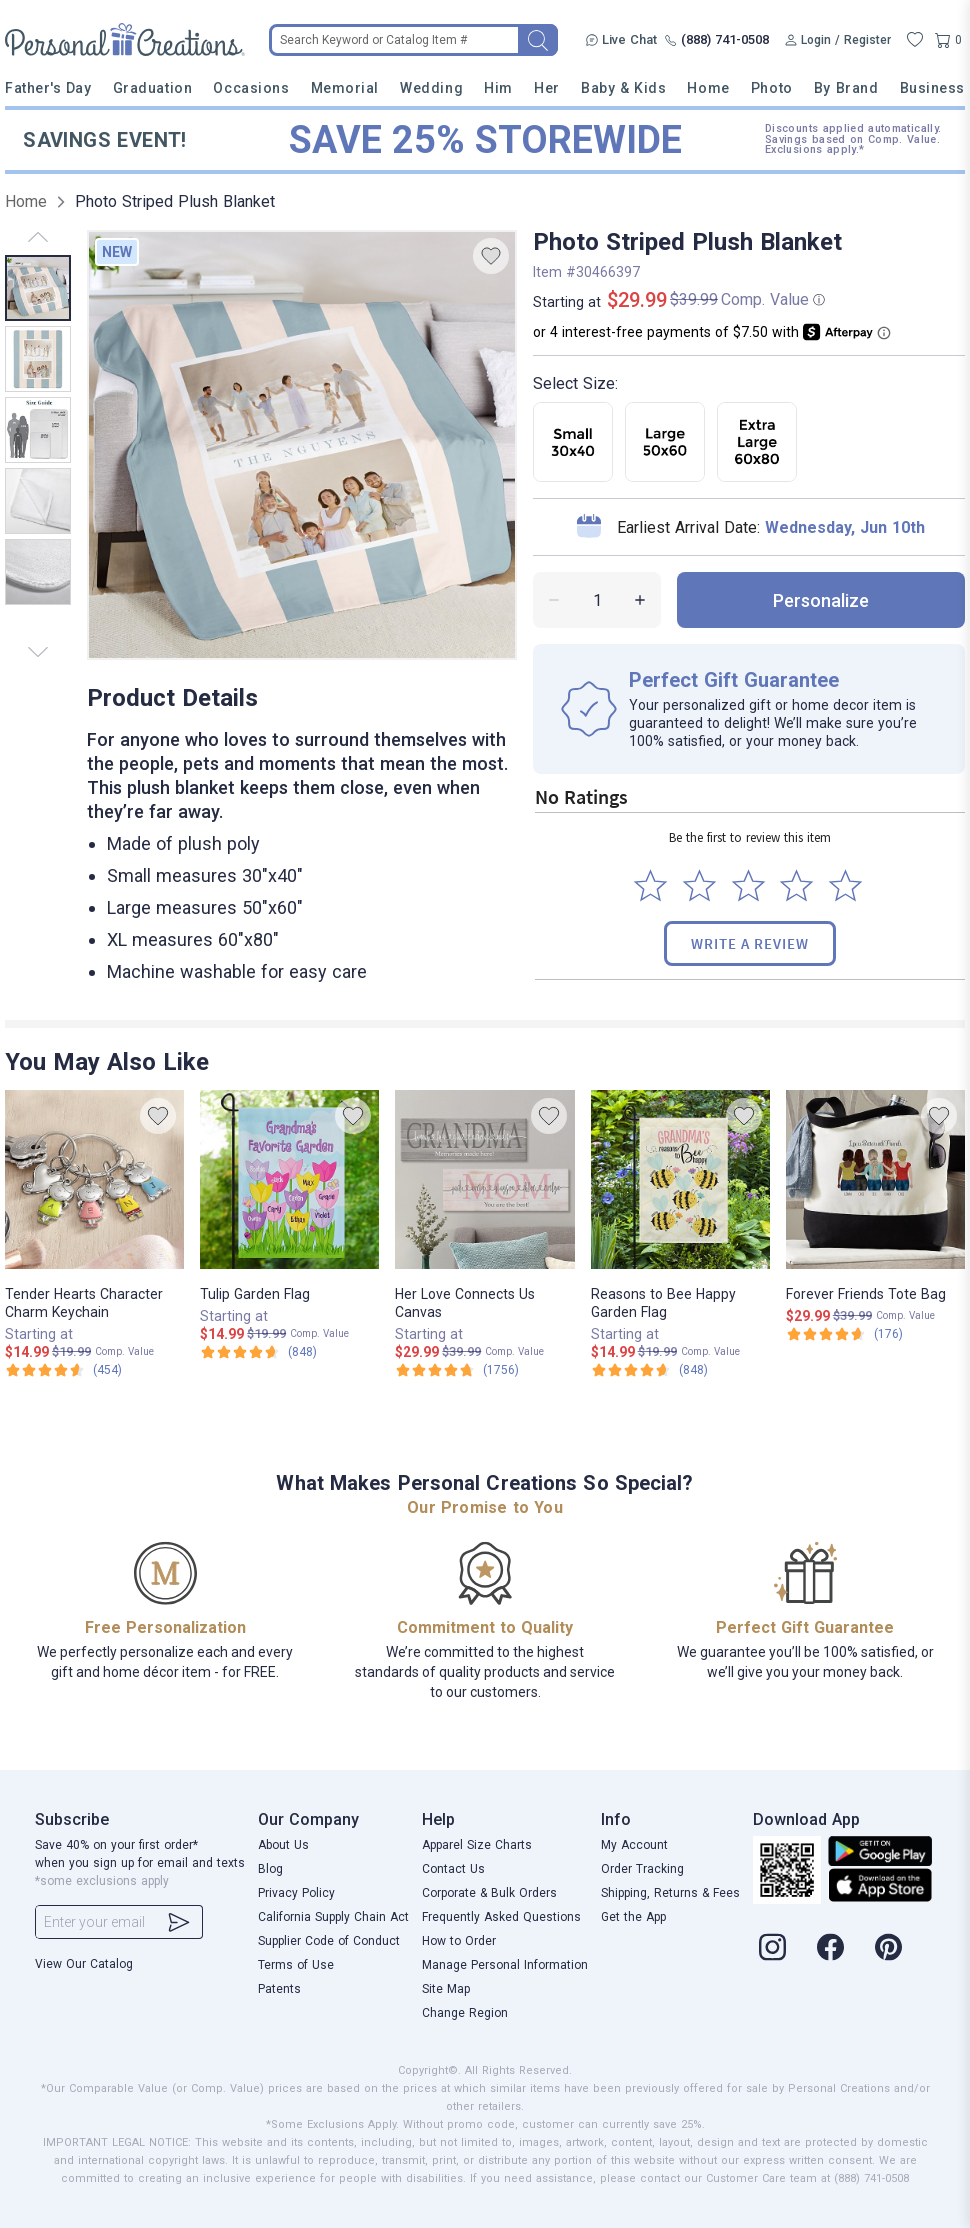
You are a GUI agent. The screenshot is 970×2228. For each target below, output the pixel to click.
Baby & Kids (623, 88)
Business (932, 88)
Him (498, 88)
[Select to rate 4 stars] (796, 885)
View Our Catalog (84, 1964)
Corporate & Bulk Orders (489, 1893)
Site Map (446, 1989)
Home (708, 88)
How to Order (459, 1941)
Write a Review (750, 943)
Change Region (465, 2013)
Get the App (633, 1917)
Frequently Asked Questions (501, 1917)
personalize (821, 600)
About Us (283, 1845)
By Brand (846, 88)
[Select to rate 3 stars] (748, 885)
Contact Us (453, 1869)
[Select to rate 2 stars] (699, 885)
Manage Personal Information (505, 1965)
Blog (270, 1869)
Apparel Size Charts (477, 1845)
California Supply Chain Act (333, 1917)
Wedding (431, 88)
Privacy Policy (296, 1893)
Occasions (251, 88)
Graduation (152, 88)
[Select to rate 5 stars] (845, 885)
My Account (634, 1845)
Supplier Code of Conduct (329, 1941)
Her (547, 88)
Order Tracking (642, 1869)
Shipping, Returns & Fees (670, 1893)
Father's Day (48, 88)
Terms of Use (296, 1965)
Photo (772, 88)
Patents (279, 1989)
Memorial (345, 88)
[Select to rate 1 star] (650, 885)
